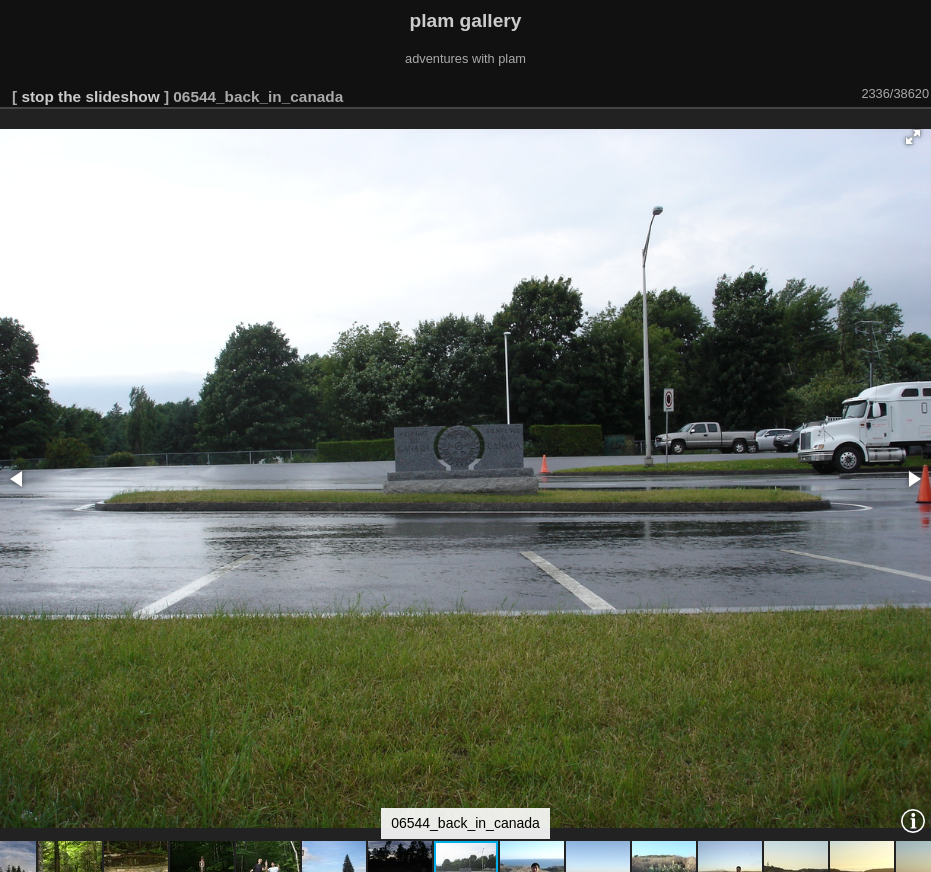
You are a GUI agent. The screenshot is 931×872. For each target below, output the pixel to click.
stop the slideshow (90, 96)
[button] (913, 137)
